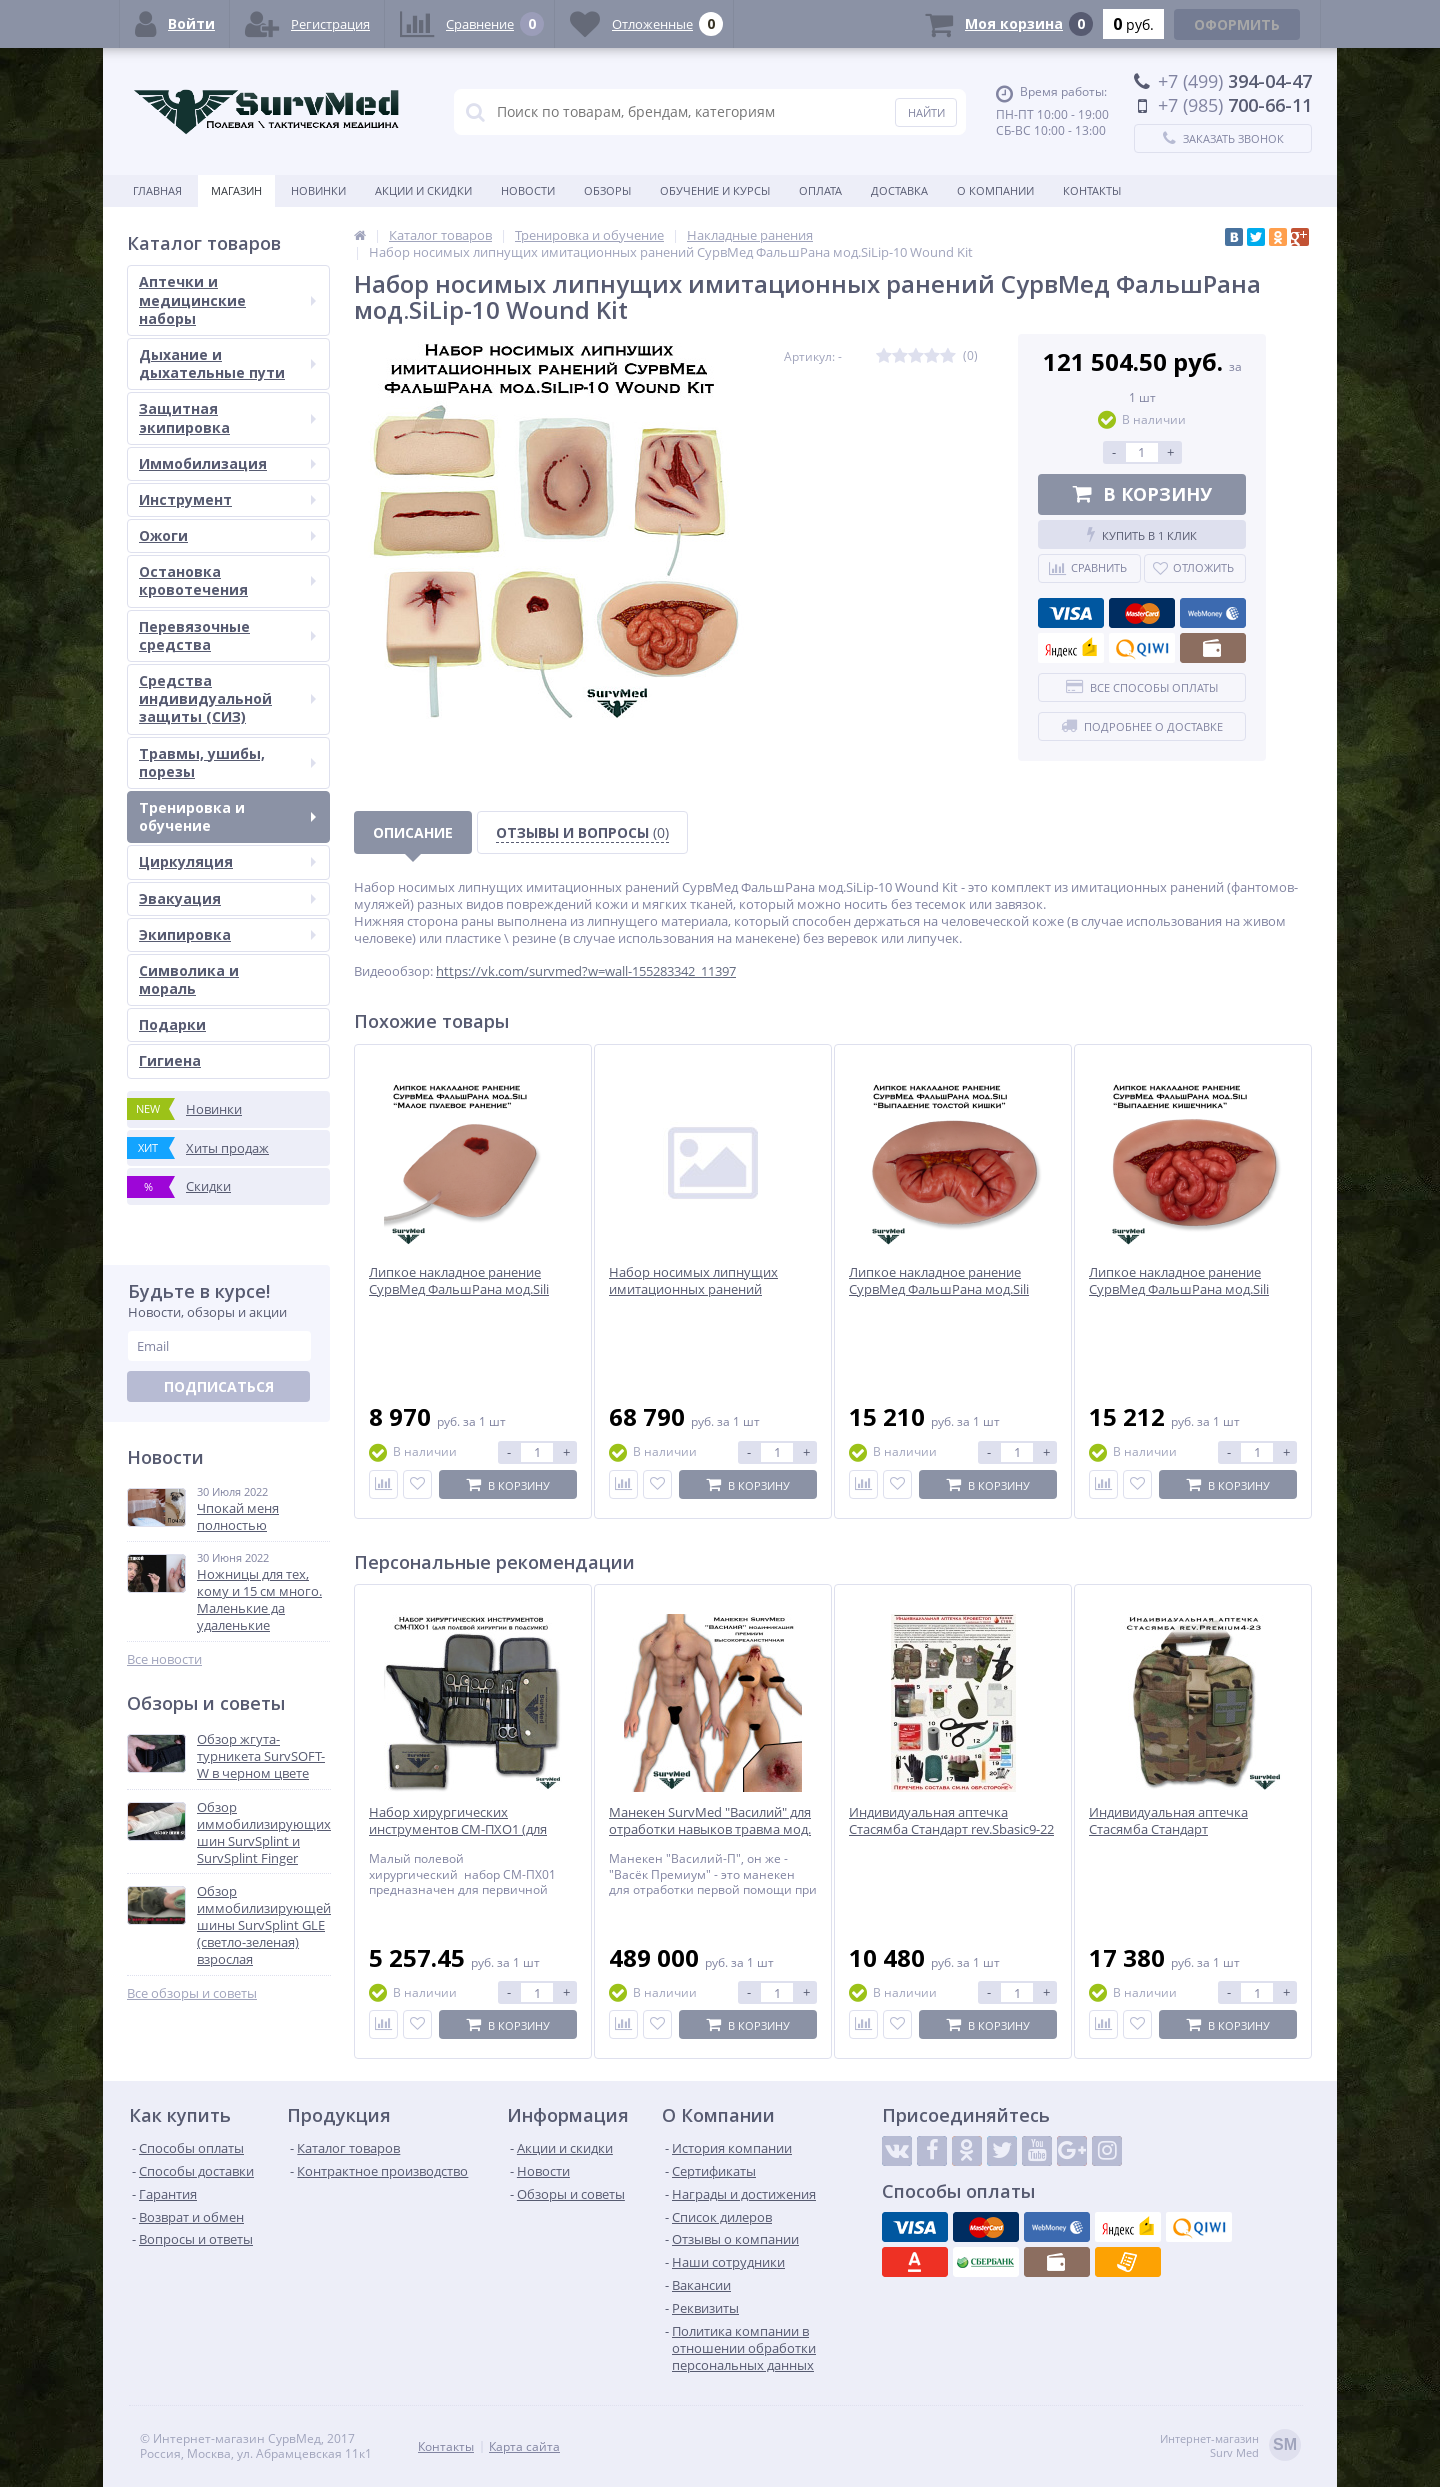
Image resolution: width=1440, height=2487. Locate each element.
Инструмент (227, 499)
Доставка (899, 190)
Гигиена (170, 1060)
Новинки (318, 190)
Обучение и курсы (715, 190)
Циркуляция (227, 861)
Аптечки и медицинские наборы (227, 299)
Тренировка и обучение (227, 816)
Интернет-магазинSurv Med (1230, 2446)
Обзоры (607, 190)
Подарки (172, 1024)
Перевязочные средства (227, 635)
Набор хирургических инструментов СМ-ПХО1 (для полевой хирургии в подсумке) (465, 1829)
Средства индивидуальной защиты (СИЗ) (227, 698)
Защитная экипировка (227, 417)
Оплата (820, 190)
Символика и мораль (189, 979)
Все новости (164, 1659)
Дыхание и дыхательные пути (227, 363)
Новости (528, 190)
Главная (157, 190)
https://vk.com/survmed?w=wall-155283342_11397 (586, 971)
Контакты (1092, 190)
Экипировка (227, 934)
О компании (995, 190)
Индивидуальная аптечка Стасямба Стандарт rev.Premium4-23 (1168, 1829)
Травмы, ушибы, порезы (227, 762)
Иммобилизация (227, 463)
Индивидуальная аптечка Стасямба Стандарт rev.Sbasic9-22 (951, 1821)
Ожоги (227, 535)
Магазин (236, 190)
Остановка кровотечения (227, 580)
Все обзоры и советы (192, 1993)
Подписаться (219, 1386)
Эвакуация (227, 898)
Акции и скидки (423, 190)
